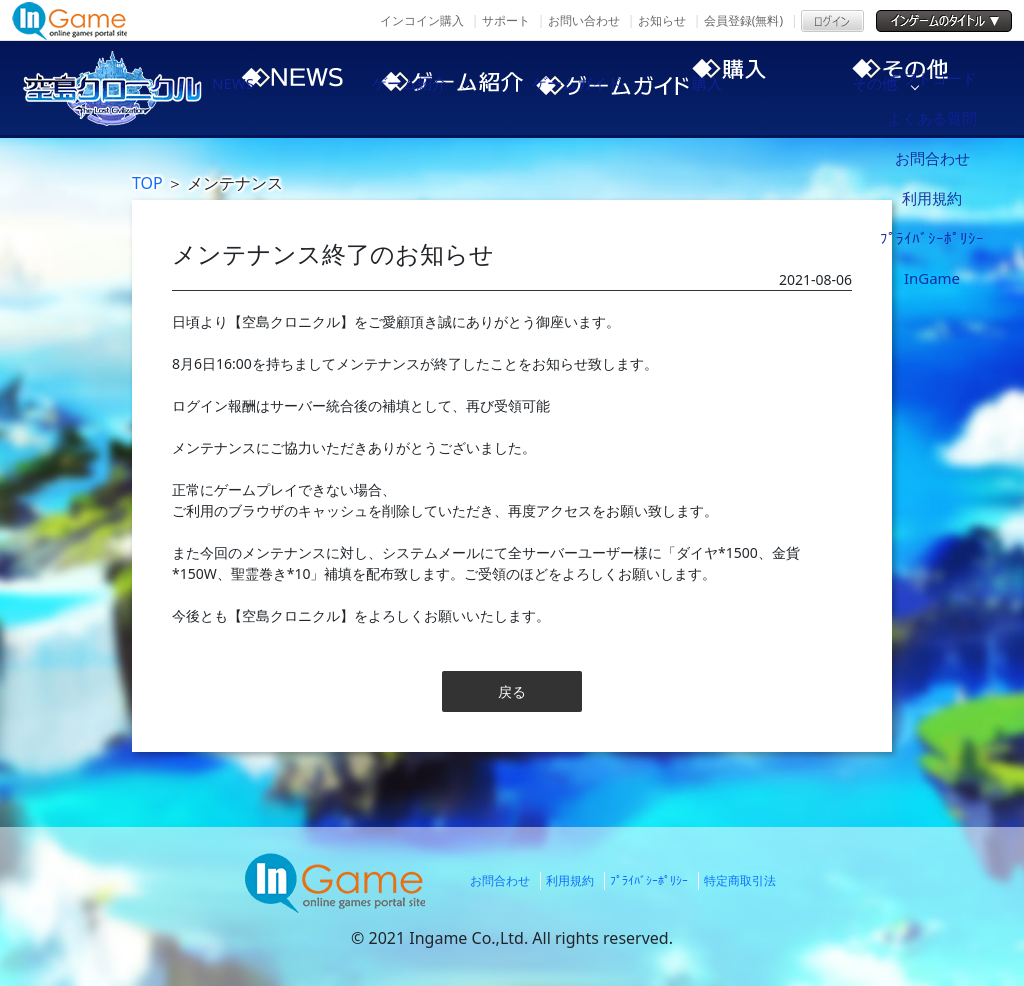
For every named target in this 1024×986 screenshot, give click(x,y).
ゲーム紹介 (432, 88)
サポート (506, 20)
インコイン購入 (422, 20)
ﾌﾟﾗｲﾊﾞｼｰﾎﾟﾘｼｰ (649, 880)
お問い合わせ (584, 20)
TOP (147, 183)
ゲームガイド (602, 88)
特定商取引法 (740, 880)
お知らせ (662, 20)
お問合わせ (500, 880)
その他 (942, 88)
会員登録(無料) (743, 20)
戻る (512, 691)
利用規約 (570, 880)
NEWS (262, 88)
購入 (772, 88)
